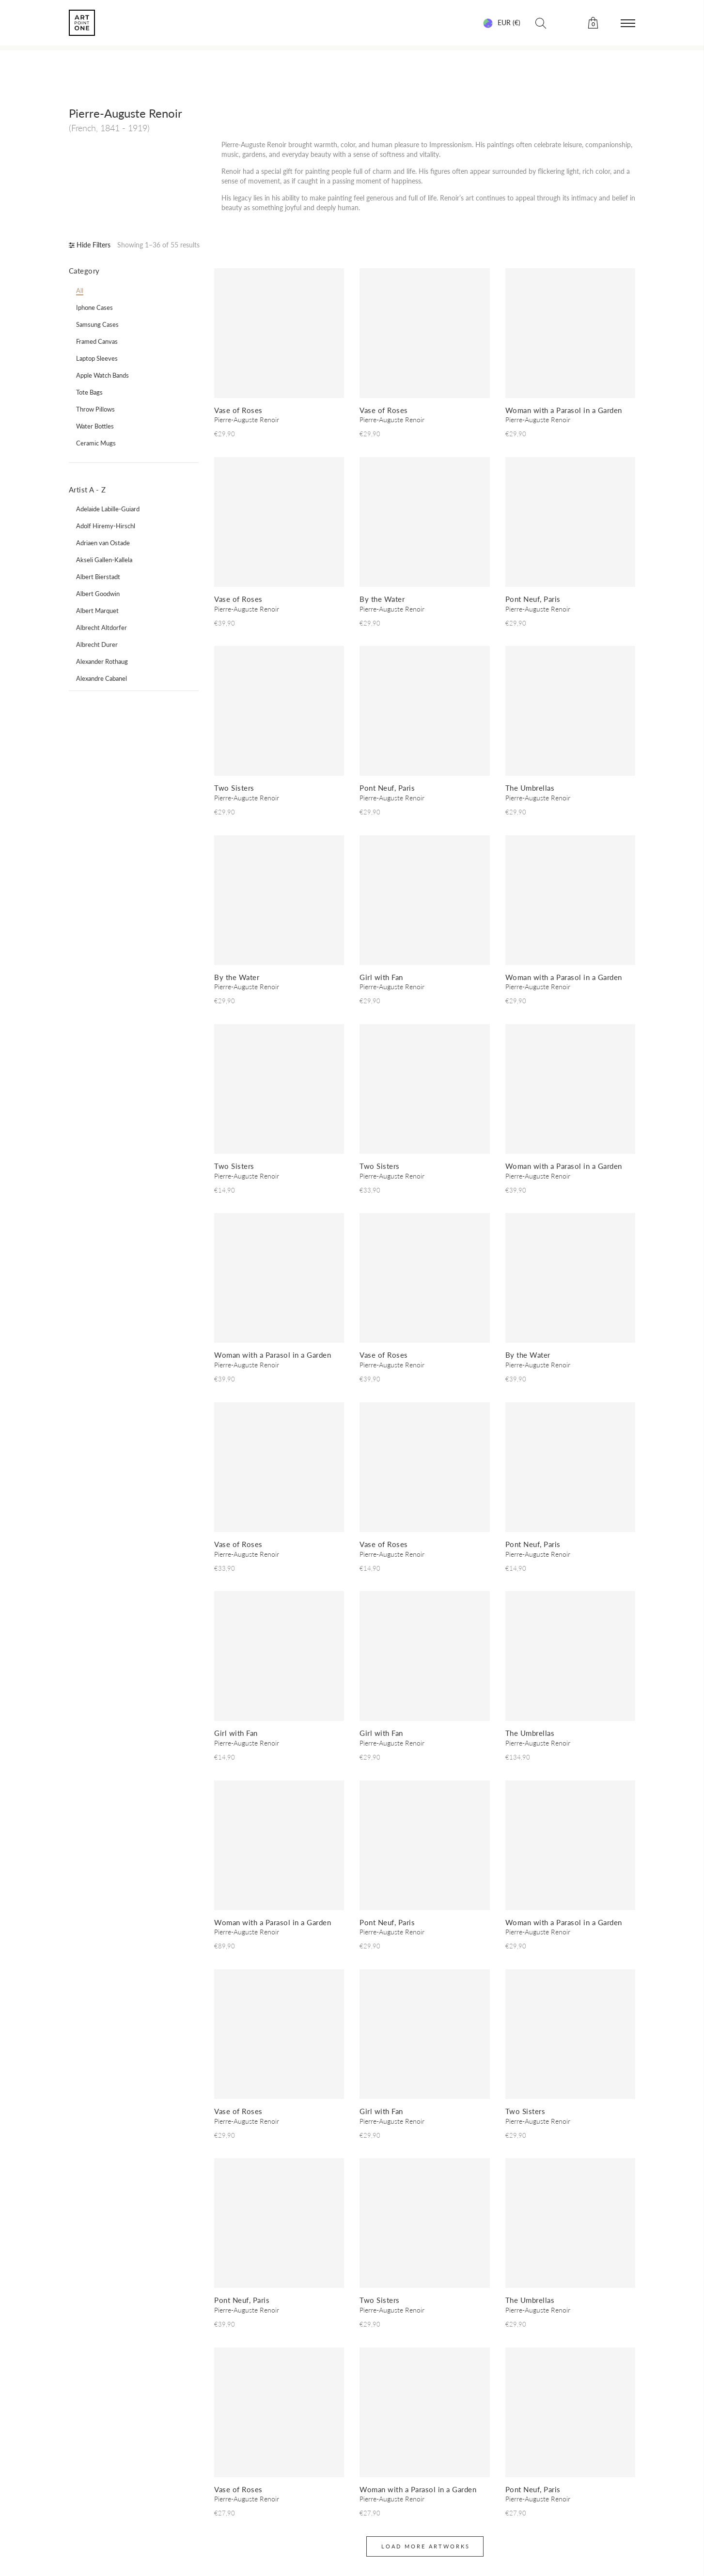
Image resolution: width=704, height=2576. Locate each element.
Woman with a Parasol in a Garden (563, 410)
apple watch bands (102, 375)
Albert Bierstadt (98, 577)
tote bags (89, 392)
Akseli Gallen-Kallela (104, 560)
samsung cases (97, 324)
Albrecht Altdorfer (101, 627)
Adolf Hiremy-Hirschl (105, 526)
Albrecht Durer (97, 644)
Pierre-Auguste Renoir (246, 419)
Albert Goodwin (98, 594)
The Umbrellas (530, 787)
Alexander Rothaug (102, 661)
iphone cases (94, 307)
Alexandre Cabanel (101, 678)
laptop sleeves (97, 358)
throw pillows (95, 409)
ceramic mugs (96, 443)
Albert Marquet (97, 610)
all (79, 290)
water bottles (95, 426)
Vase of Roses (238, 410)
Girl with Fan (381, 977)
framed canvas (97, 341)
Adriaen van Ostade (103, 543)
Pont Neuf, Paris (533, 599)
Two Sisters (234, 787)
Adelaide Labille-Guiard (108, 509)
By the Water (382, 599)
